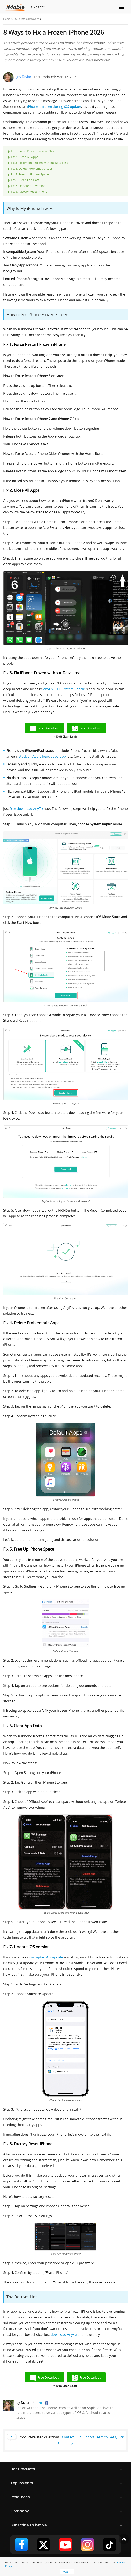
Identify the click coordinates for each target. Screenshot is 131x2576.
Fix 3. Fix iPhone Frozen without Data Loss (39, 163)
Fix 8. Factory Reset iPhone (29, 192)
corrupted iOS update (46, 1957)
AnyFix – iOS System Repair (64, 689)
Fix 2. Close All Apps (24, 157)
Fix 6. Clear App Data (25, 180)
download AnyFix (64, 2334)
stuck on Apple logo (34, 756)
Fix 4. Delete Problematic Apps (32, 168)
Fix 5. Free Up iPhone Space (30, 174)
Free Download (48, 728)
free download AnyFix (26, 808)
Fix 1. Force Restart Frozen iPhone (34, 151)
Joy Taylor (23, 77)
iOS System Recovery (27, 18)
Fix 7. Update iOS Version (28, 186)
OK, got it (67, 2571)
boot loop (58, 756)
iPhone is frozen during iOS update (54, 106)
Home (6, 18)
